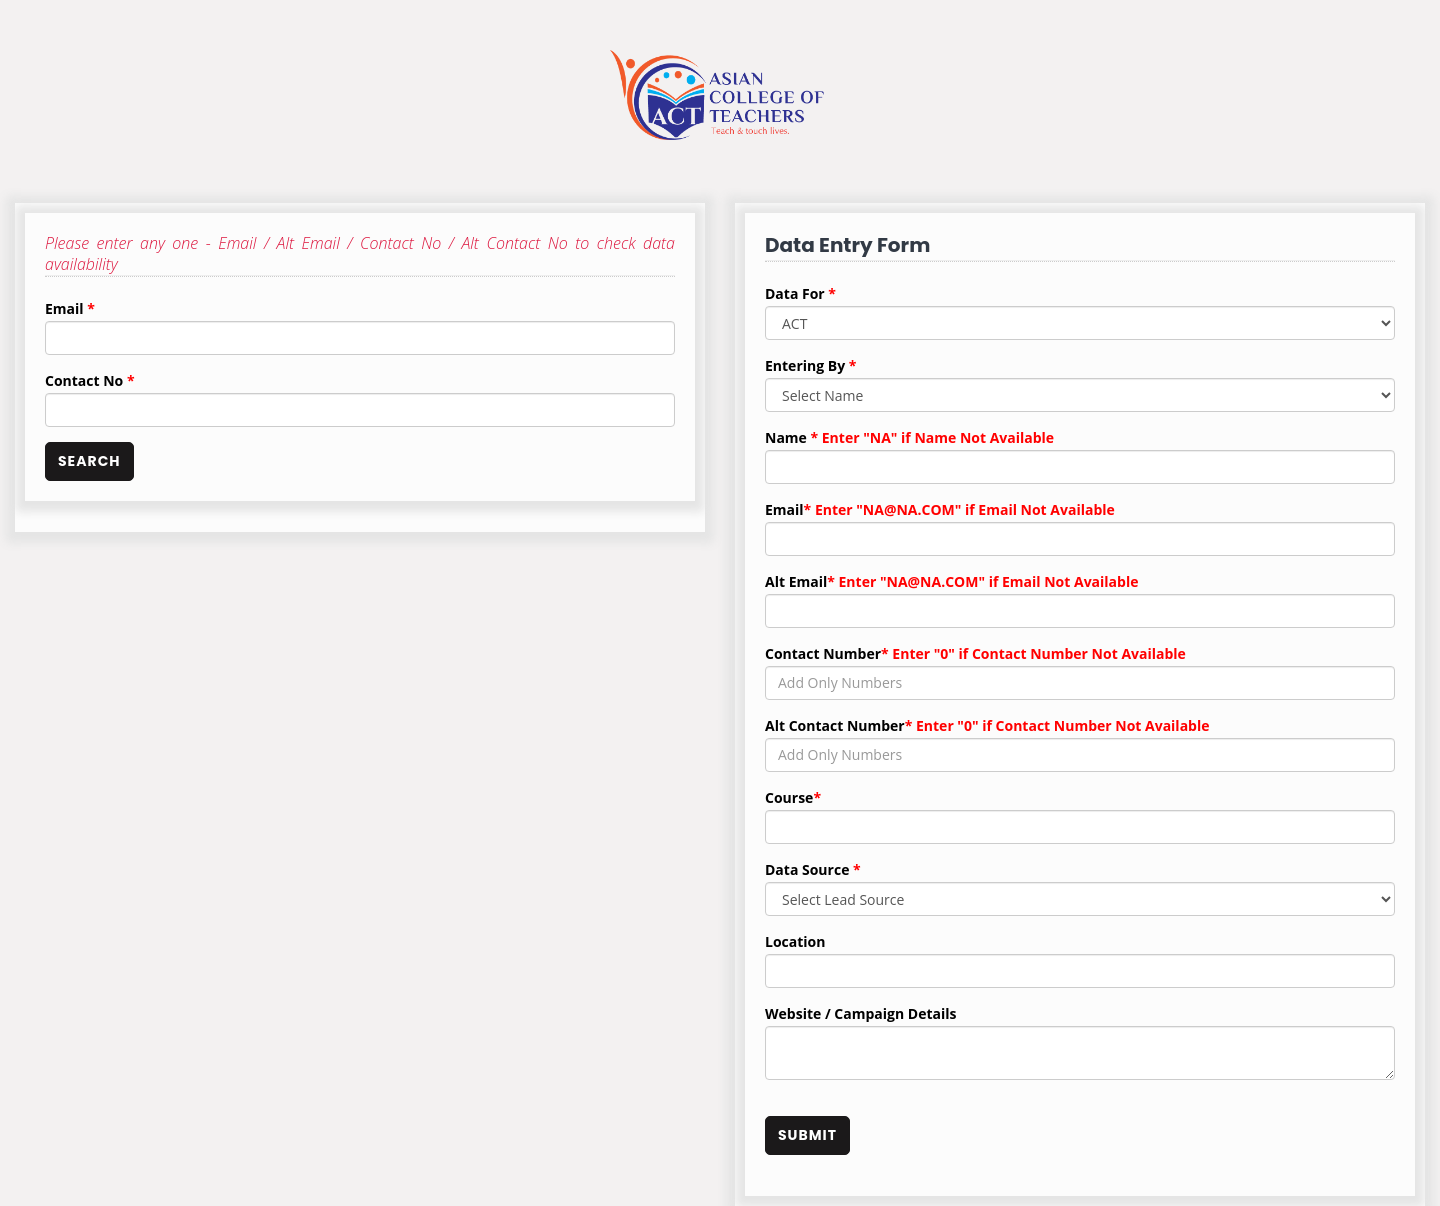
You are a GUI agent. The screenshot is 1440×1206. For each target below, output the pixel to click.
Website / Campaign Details (860, 1013)
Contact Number (975, 653)
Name (909, 437)
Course (793, 797)
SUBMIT (807, 1135)
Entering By (810, 365)
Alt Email (951, 581)
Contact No (90, 380)
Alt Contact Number (987, 725)
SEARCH (89, 461)
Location (795, 941)
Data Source (813, 869)
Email (70, 308)
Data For (800, 293)
